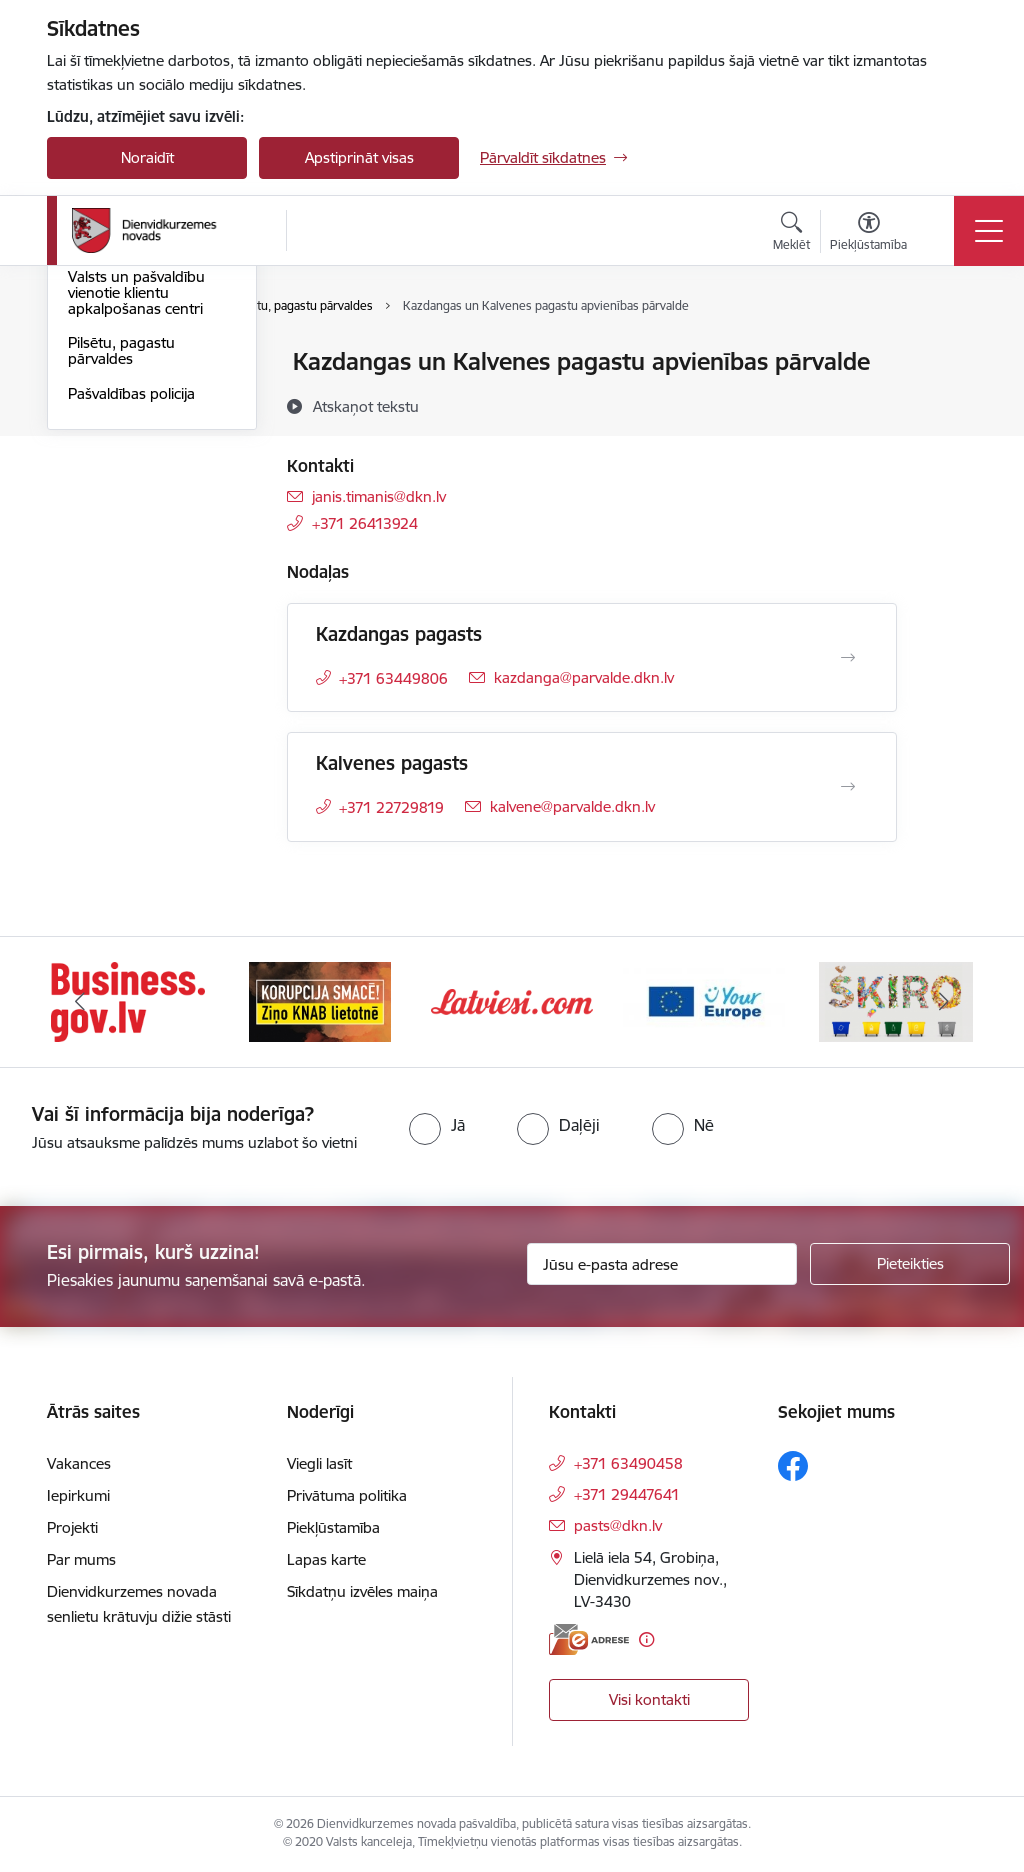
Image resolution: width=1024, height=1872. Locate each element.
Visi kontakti (649, 1699)
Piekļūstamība (333, 1527)
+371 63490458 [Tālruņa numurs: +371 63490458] (628, 1463)
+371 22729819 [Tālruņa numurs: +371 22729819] (391, 807)
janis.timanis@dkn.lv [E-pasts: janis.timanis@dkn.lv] (379, 496)
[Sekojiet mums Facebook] (793, 1466)
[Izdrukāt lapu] (949, 353)
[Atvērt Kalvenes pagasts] (848, 787)
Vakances (79, 1463)
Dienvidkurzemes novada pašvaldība (130, 371)
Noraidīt (147, 157)
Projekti (72, 1527)
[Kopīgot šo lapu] (949, 403)
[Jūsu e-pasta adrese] (662, 1264)
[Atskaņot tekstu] (366, 406)
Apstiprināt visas (359, 157)
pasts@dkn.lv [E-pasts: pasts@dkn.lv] (618, 1525)
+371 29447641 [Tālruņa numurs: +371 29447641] (627, 1494)
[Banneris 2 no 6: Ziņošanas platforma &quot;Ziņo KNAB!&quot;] (320, 1000)
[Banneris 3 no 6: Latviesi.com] (512, 1000)
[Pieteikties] (910, 1264)
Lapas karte (326, 1559)
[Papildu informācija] (646, 1639)
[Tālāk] (944, 1002)
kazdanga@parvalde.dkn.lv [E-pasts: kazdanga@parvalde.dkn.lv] (584, 677)
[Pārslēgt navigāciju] (989, 231)
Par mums (81, 1559)
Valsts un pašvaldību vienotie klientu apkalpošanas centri (136, 531)
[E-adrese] (589, 1639)
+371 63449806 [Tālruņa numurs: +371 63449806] (393, 678)
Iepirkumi (78, 1495)
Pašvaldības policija (131, 632)
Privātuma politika (347, 1495)
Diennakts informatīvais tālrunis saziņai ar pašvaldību (147, 464)
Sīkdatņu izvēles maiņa (362, 1591)
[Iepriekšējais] (80, 1002)
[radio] (437, 1125)
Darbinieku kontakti (134, 413)
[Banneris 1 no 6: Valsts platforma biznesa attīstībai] (127, 1000)
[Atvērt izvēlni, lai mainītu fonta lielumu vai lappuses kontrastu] (868, 234)
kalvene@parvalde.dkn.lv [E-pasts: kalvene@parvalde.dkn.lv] (572, 806)
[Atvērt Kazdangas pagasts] (848, 658)
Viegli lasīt (319, 1463)
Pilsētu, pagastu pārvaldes (121, 590)
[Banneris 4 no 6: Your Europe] (704, 1000)
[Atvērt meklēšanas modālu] (791, 234)
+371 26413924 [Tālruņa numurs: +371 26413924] (365, 523)
